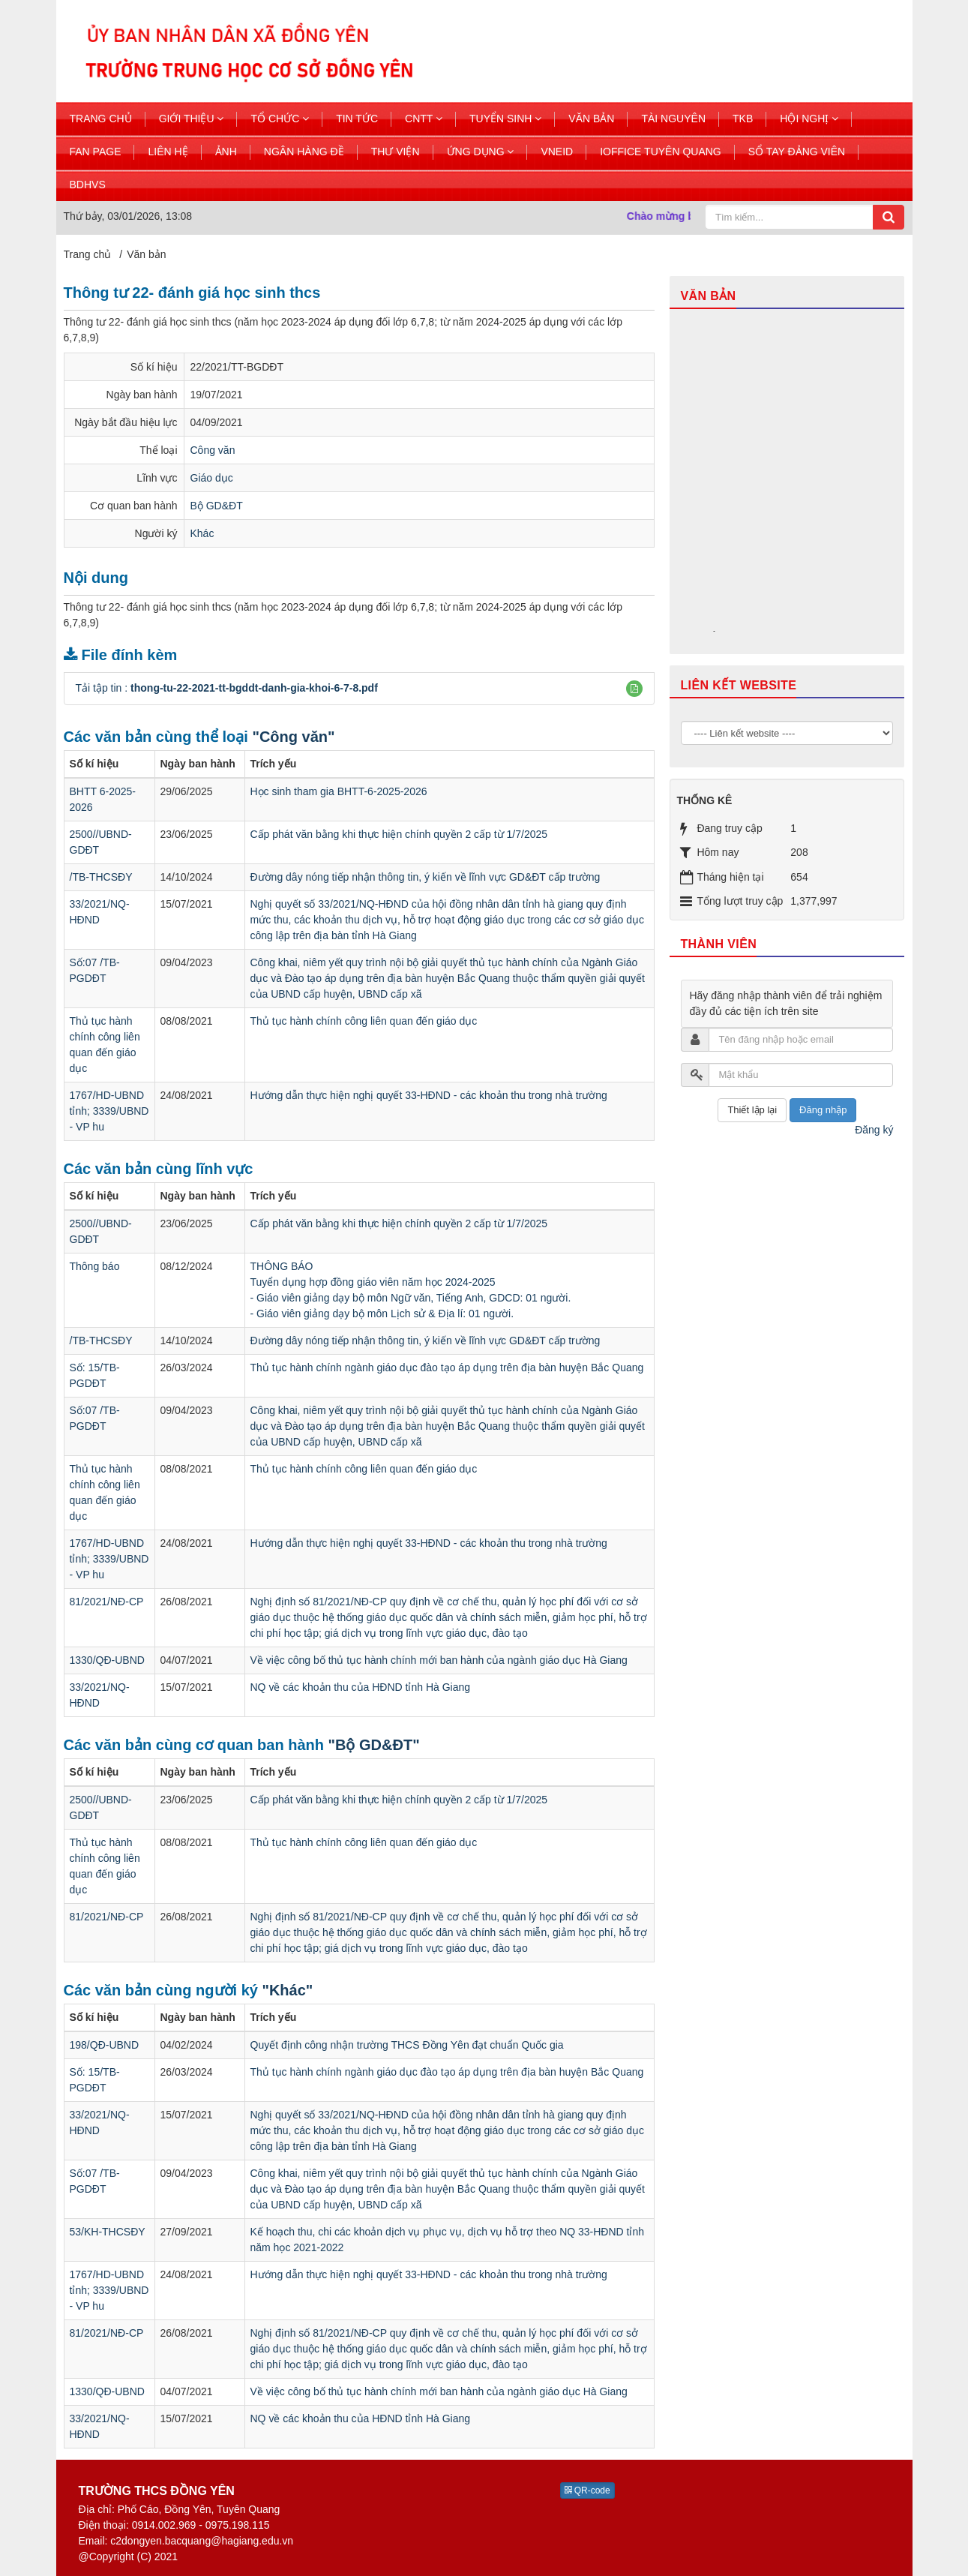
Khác (202, 533)
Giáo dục (211, 478)
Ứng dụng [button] (480, 152)
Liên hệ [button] (167, 152)
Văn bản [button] (591, 119)
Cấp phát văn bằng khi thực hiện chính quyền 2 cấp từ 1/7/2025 (399, 834)
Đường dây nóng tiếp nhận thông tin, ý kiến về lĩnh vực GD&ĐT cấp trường (425, 877)
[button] (634, 688)
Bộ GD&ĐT (216, 506)
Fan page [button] (95, 152)
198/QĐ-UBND (104, 2045)
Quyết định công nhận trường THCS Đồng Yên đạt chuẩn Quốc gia (407, 2045)
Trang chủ (101, 119)
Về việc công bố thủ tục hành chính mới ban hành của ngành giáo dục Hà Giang (439, 1660)
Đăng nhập (823, 1109)
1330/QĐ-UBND (107, 1660)
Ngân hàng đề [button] (304, 152)
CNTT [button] (423, 119)
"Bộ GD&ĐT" (374, 1745)
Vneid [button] (557, 152)
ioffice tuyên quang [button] (660, 152)
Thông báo (95, 1266)
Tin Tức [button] (357, 119)
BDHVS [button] (88, 185)
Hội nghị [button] (809, 119)
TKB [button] (743, 119)
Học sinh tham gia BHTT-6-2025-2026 (338, 791)
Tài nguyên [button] (673, 119)
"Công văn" (293, 736)
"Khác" (287, 1990)
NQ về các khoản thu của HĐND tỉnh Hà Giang (360, 1687)
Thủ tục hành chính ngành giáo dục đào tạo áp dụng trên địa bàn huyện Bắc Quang (447, 1368)
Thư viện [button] (395, 152)
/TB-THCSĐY (101, 877)
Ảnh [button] (226, 152)
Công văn (212, 450)
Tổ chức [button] (279, 119)
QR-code (587, 2490)
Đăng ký (874, 1130)
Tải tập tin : (227, 688)
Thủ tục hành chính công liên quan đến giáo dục (364, 1021)
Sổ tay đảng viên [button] (796, 152)
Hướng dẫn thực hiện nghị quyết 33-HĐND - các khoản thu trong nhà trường (428, 1095)
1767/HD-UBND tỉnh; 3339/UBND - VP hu (109, 1111)
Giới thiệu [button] (191, 119)
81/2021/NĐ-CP (107, 1602)
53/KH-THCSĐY (107, 2232)
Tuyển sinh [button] (505, 119)
